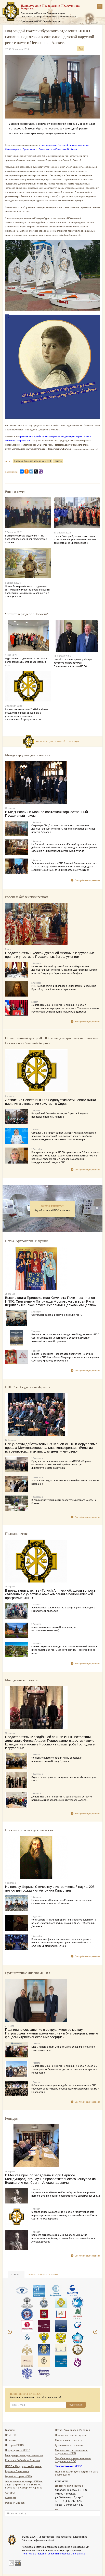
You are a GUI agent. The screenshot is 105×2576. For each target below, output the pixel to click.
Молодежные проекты (69, 2440)
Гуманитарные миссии (69, 2445)
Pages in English (15, 2502)
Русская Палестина (17, 2471)
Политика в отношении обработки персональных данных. (54, 2553)
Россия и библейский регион (22, 2460)
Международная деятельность (24, 2455)
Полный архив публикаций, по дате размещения (76, 2473)
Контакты (11, 2497)
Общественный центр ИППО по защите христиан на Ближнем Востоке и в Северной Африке (24, 2484)
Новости (40, 614)
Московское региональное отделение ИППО (71, 2451)
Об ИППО (10, 2434)
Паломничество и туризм (70, 2434)
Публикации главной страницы (57, 741)
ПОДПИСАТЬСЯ (75, 2405)
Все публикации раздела (87, 880)
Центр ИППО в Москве (69, 2485)
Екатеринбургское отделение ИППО (32, 461)
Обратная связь (64, 2510)
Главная (10, 2429)
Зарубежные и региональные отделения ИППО (73, 2459)
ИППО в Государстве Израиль (23, 2466)
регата (58, 461)
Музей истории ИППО (18, 2476)
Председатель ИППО (17, 2450)
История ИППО (14, 2445)
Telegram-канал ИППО (68, 2466)
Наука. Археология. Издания (72, 2429)
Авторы (10, 2492)
